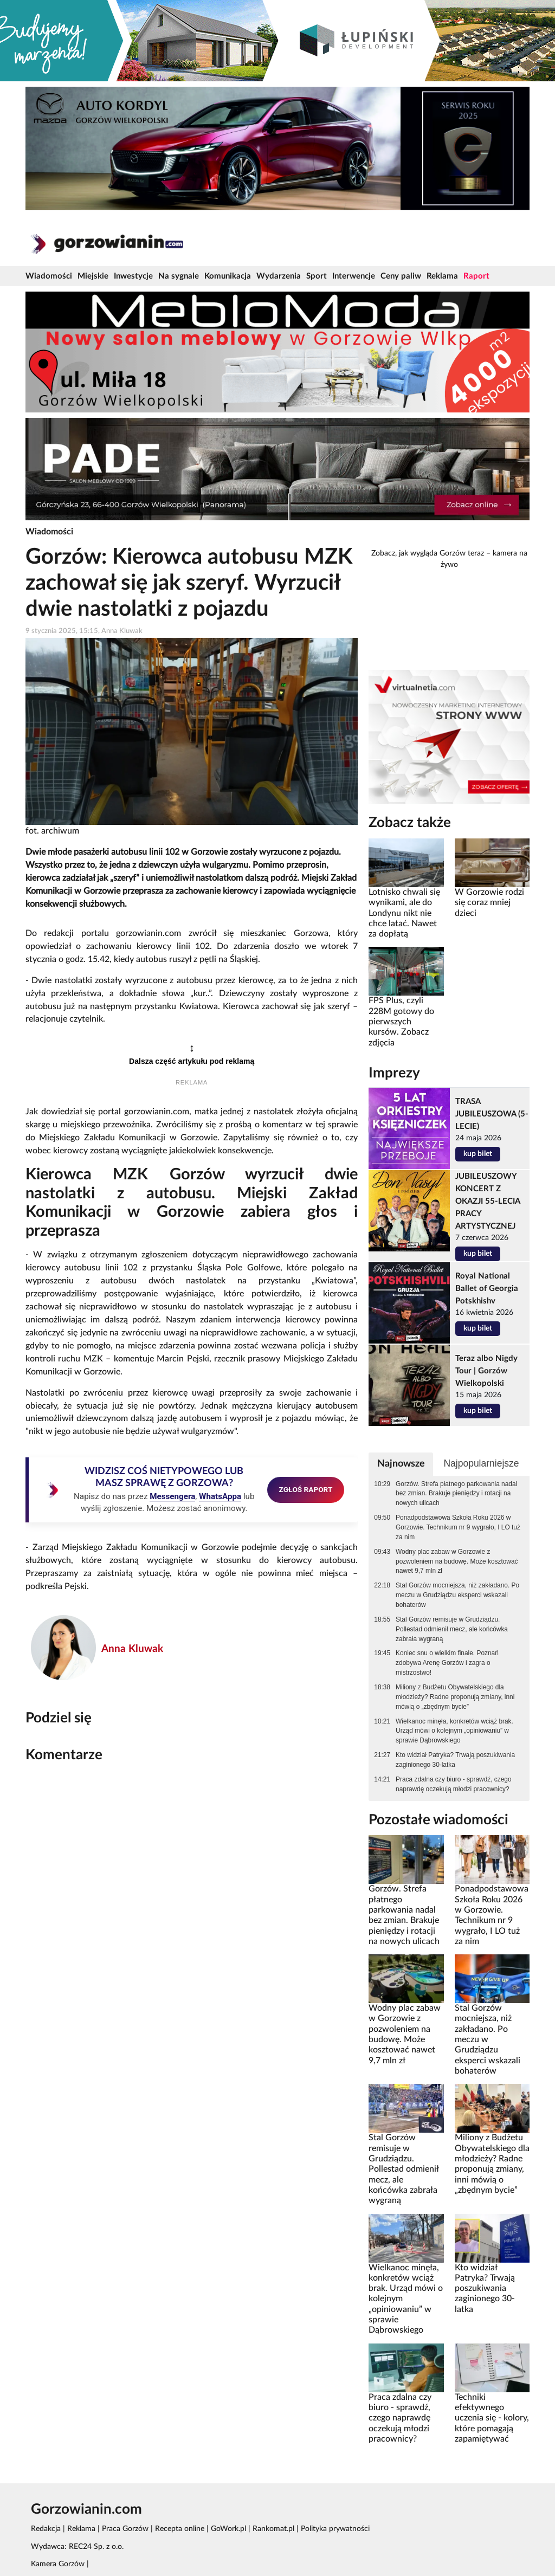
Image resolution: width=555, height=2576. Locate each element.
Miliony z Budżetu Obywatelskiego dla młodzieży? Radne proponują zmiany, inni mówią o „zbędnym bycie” (455, 1696)
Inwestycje (133, 276)
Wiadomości (48, 276)
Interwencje (353, 276)
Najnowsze (401, 1463)
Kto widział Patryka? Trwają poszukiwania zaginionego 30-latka (455, 1759)
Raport (476, 276)
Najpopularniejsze (481, 1463)
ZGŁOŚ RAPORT (306, 1489)
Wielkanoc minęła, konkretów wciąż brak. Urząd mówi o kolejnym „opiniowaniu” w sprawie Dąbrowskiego (454, 1731)
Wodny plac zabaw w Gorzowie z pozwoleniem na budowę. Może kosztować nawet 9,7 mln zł (457, 1561)
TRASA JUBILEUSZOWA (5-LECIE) (491, 1114)
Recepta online (179, 2529)
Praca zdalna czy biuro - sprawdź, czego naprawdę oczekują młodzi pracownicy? (453, 1784)
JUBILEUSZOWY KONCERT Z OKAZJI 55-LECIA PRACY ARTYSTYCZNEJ (487, 1201)
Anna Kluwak (132, 1649)
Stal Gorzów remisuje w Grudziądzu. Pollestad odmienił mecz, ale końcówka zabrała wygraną (452, 1629)
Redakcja (46, 2529)
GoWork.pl (228, 2529)
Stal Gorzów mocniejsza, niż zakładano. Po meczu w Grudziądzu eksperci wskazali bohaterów (457, 1595)
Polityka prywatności (335, 2529)
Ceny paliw (400, 276)
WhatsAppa (220, 1496)
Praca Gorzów (125, 2529)
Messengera (172, 1496)
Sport (316, 276)
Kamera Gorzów (58, 2564)
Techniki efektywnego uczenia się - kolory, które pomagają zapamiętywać (492, 2418)
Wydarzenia (278, 276)
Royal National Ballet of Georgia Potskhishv (486, 1288)
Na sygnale (178, 276)
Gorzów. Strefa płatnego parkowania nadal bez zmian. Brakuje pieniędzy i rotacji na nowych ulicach (456, 1493)
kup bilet (477, 1154)
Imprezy (394, 1073)
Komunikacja (227, 276)
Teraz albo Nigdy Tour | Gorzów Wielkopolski (486, 1370)
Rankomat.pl (273, 2529)
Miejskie (93, 276)
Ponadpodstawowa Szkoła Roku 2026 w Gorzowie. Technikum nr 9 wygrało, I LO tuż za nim (458, 1527)
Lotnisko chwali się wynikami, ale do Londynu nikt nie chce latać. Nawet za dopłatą (404, 913)
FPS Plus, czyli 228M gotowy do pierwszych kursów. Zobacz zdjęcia (401, 1021)
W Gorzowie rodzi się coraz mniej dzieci (489, 903)
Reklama (442, 276)
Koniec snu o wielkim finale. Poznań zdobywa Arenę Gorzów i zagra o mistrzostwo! (447, 1662)
